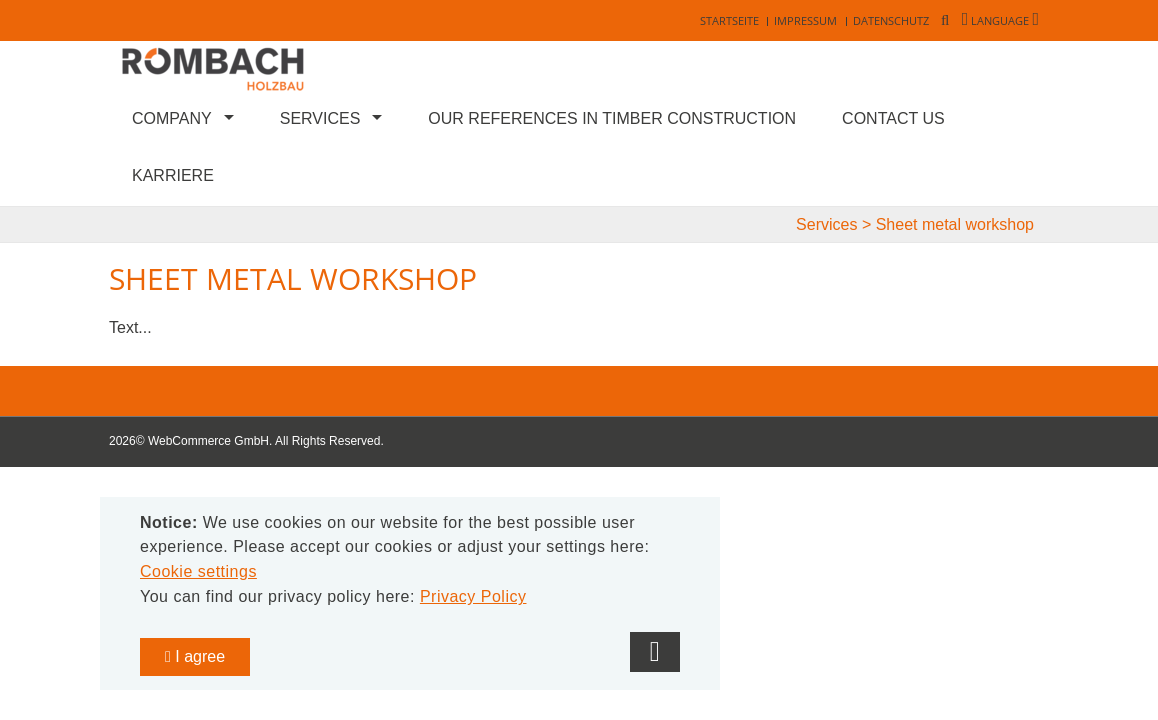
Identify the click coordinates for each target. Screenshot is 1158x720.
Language (1000, 20)
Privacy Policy (473, 596)
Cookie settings (198, 571)
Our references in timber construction (612, 118)
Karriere (173, 175)
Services (320, 118)
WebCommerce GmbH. (210, 441)
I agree (195, 656)
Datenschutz (891, 20)
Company (172, 118)
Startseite (729, 20)
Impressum (805, 20)
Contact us (893, 118)
